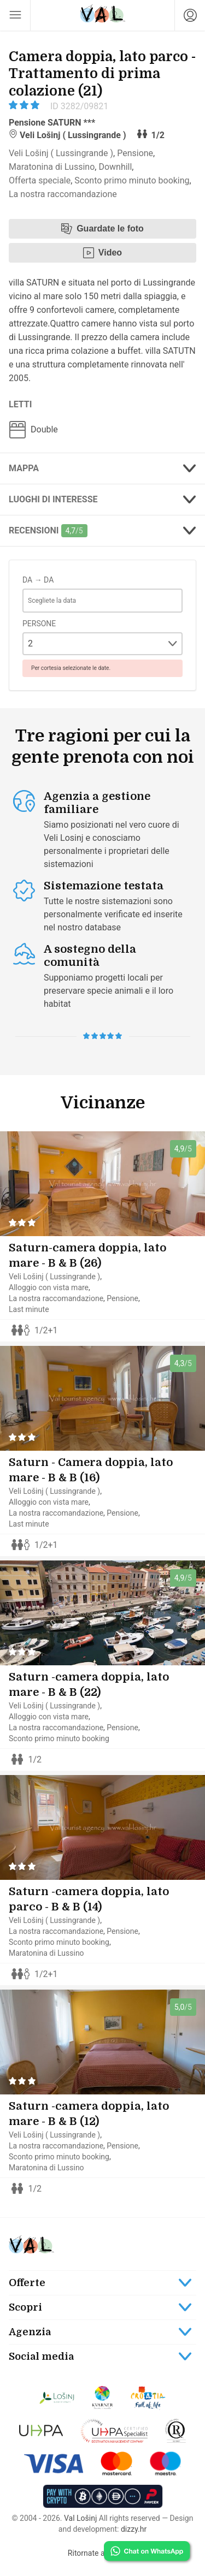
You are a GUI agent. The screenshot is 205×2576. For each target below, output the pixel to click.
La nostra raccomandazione (63, 194)
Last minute (29, 1309)
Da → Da (38, 579)
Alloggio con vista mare (49, 1287)
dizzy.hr (134, 2529)
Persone (39, 623)
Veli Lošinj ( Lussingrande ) (61, 153)
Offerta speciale (40, 180)
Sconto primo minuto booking (131, 180)
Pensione (135, 153)
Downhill (115, 167)
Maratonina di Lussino (52, 167)
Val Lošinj (80, 2518)
